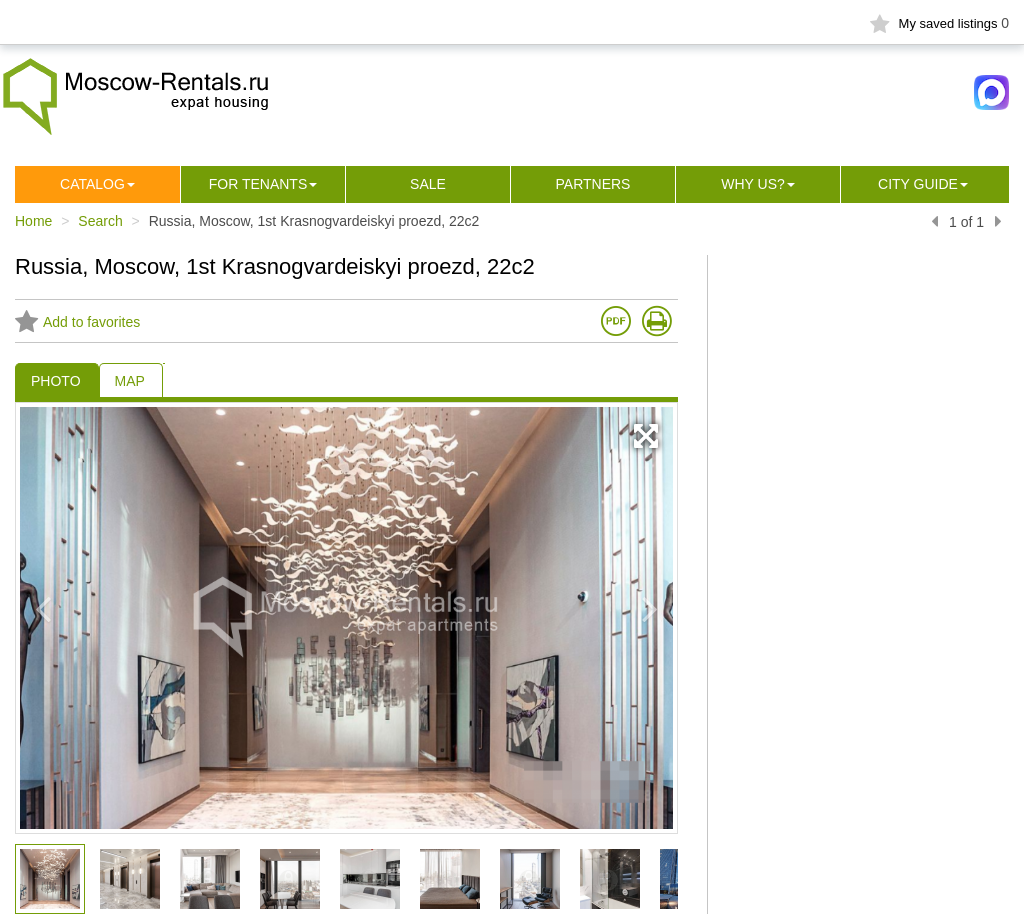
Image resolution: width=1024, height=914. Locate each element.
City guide (918, 184)
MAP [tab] (130, 381)
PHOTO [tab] (56, 381)
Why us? (753, 184)
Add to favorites (77, 322)
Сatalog (92, 184)
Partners (593, 184)
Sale (428, 184)
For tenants (258, 184)
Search (100, 221)
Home (33, 221)
